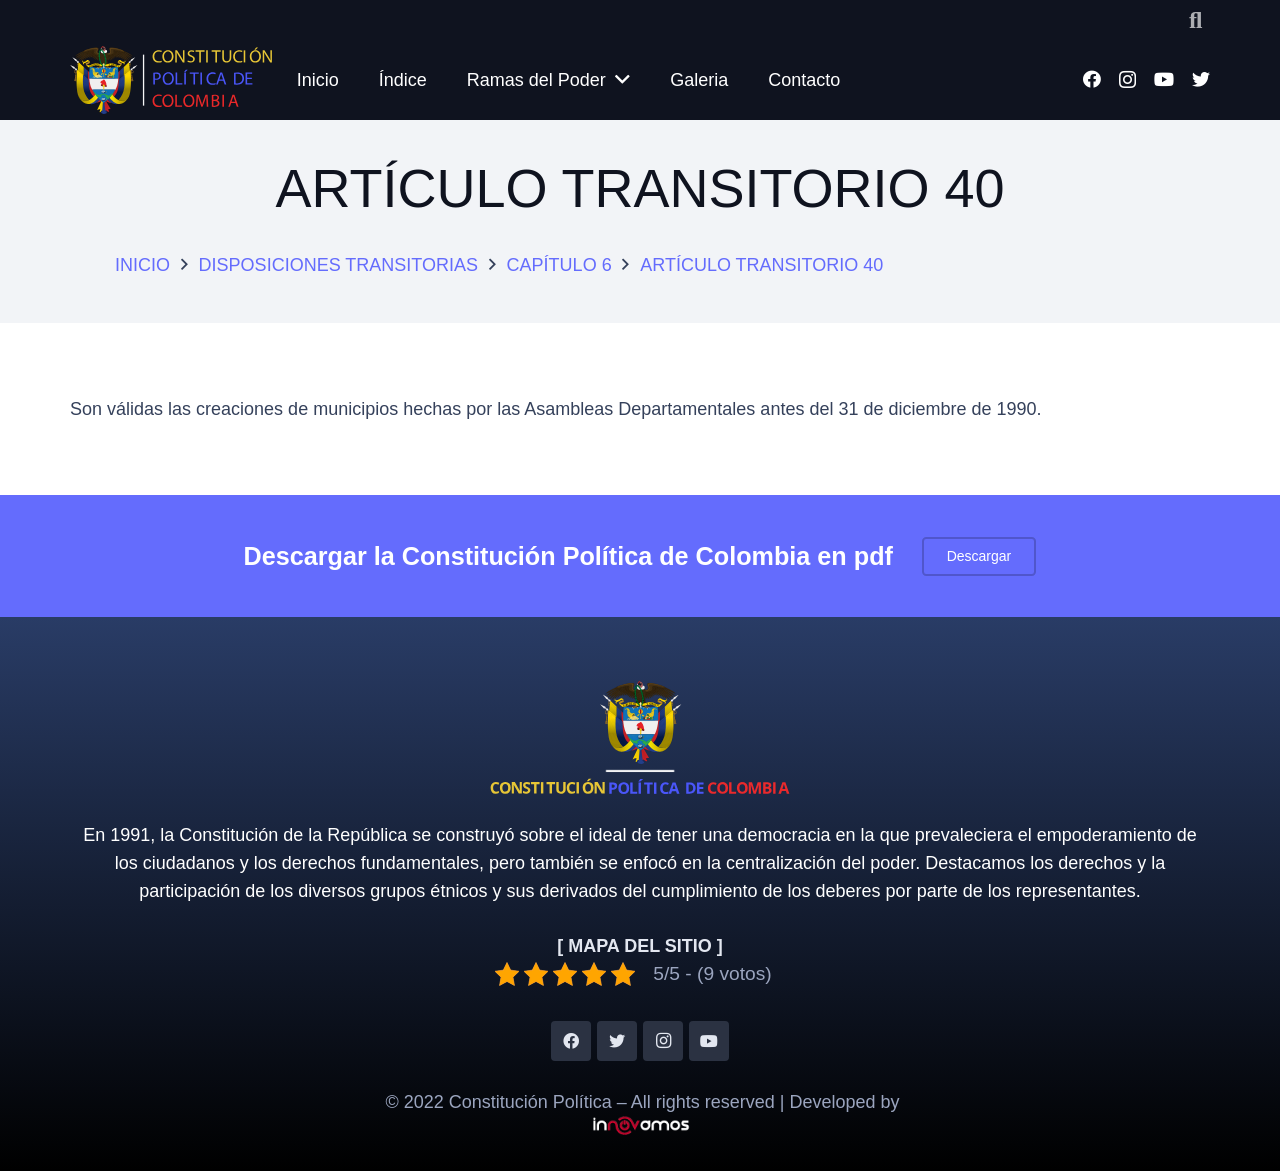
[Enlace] (172, 80)
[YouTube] (1164, 79)
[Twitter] (1201, 79)
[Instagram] (1127, 80)
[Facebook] (1092, 79)
